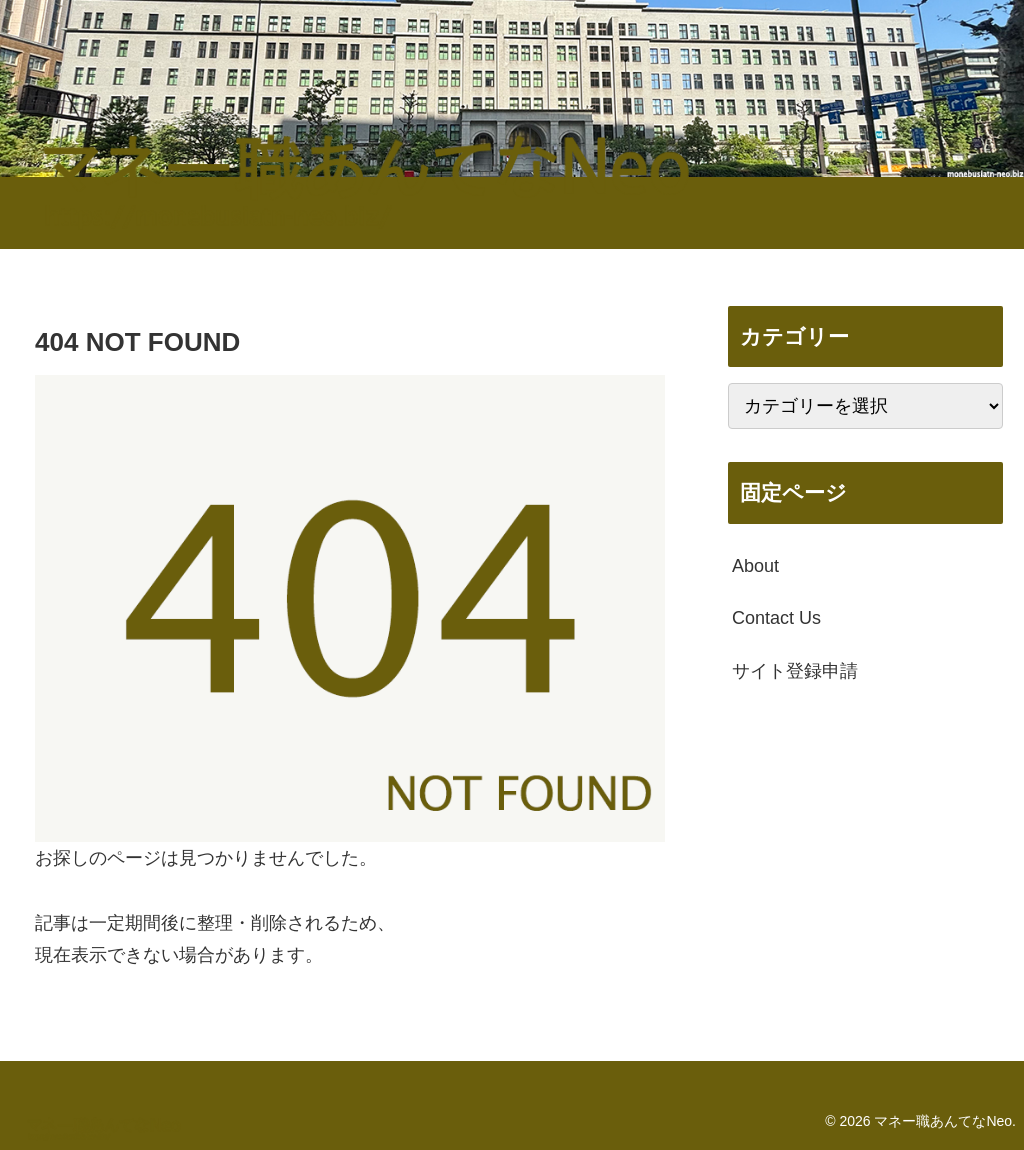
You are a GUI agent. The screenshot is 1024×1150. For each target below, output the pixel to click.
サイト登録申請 (795, 671)
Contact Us (776, 618)
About (755, 566)
